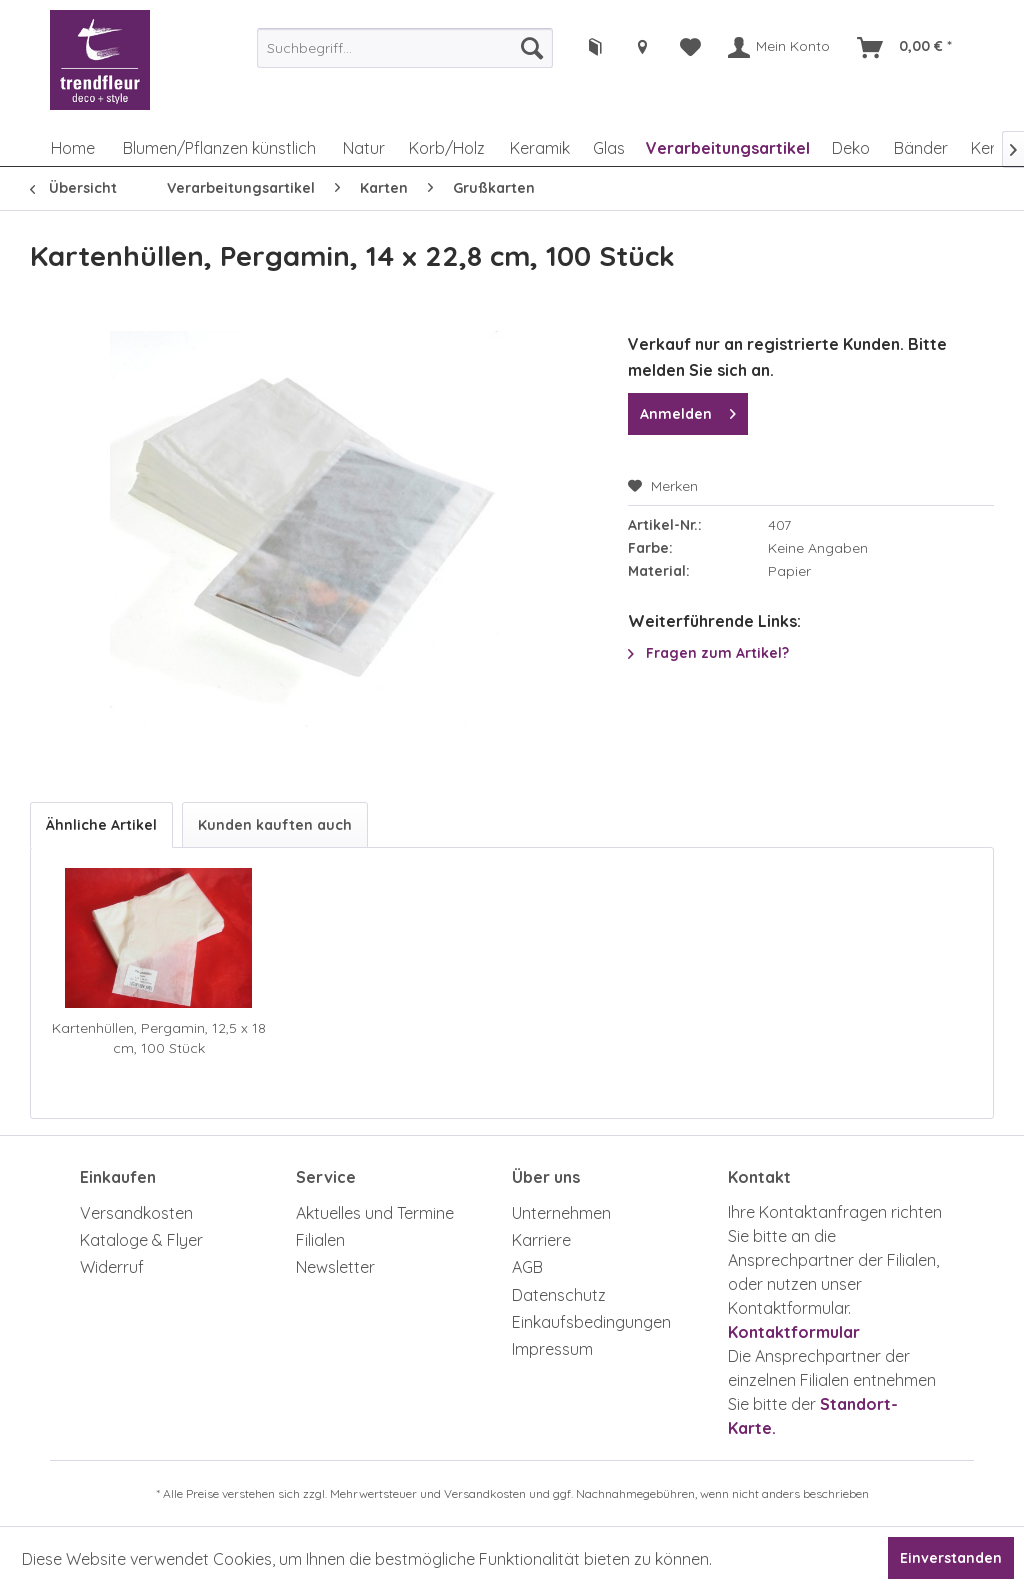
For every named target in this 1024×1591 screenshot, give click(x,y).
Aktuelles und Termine (375, 1213)
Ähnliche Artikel (101, 825)
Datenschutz (559, 1295)
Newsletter (335, 1267)
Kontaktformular (794, 1332)
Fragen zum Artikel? (708, 653)
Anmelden (688, 410)
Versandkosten (136, 1213)
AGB (527, 1267)
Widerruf (112, 1267)
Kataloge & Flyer (141, 1240)
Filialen (320, 1240)
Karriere (541, 1240)
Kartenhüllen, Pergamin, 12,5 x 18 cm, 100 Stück (159, 1038)
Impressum (552, 1349)
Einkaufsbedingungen (591, 1322)
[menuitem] (405, 48)
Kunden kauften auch (275, 825)
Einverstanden (951, 1558)
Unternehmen (561, 1213)
